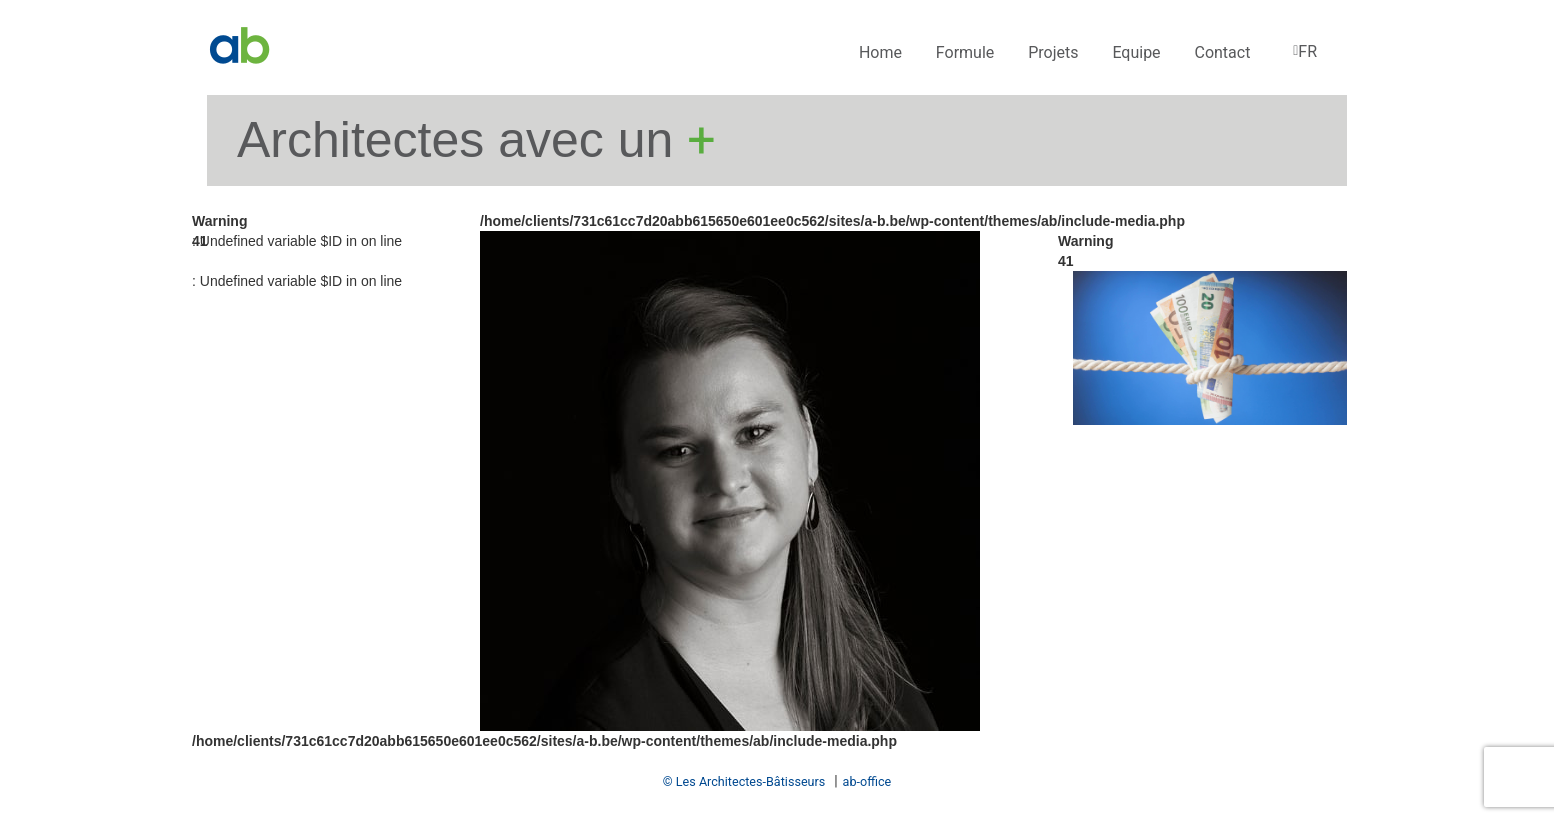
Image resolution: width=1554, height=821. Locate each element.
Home (880, 52)
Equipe (1136, 52)
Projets (1053, 52)
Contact (1222, 52)
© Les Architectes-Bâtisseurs (744, 781)
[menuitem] (1303, 52)
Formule (965, 52)
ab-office (867, 781)
